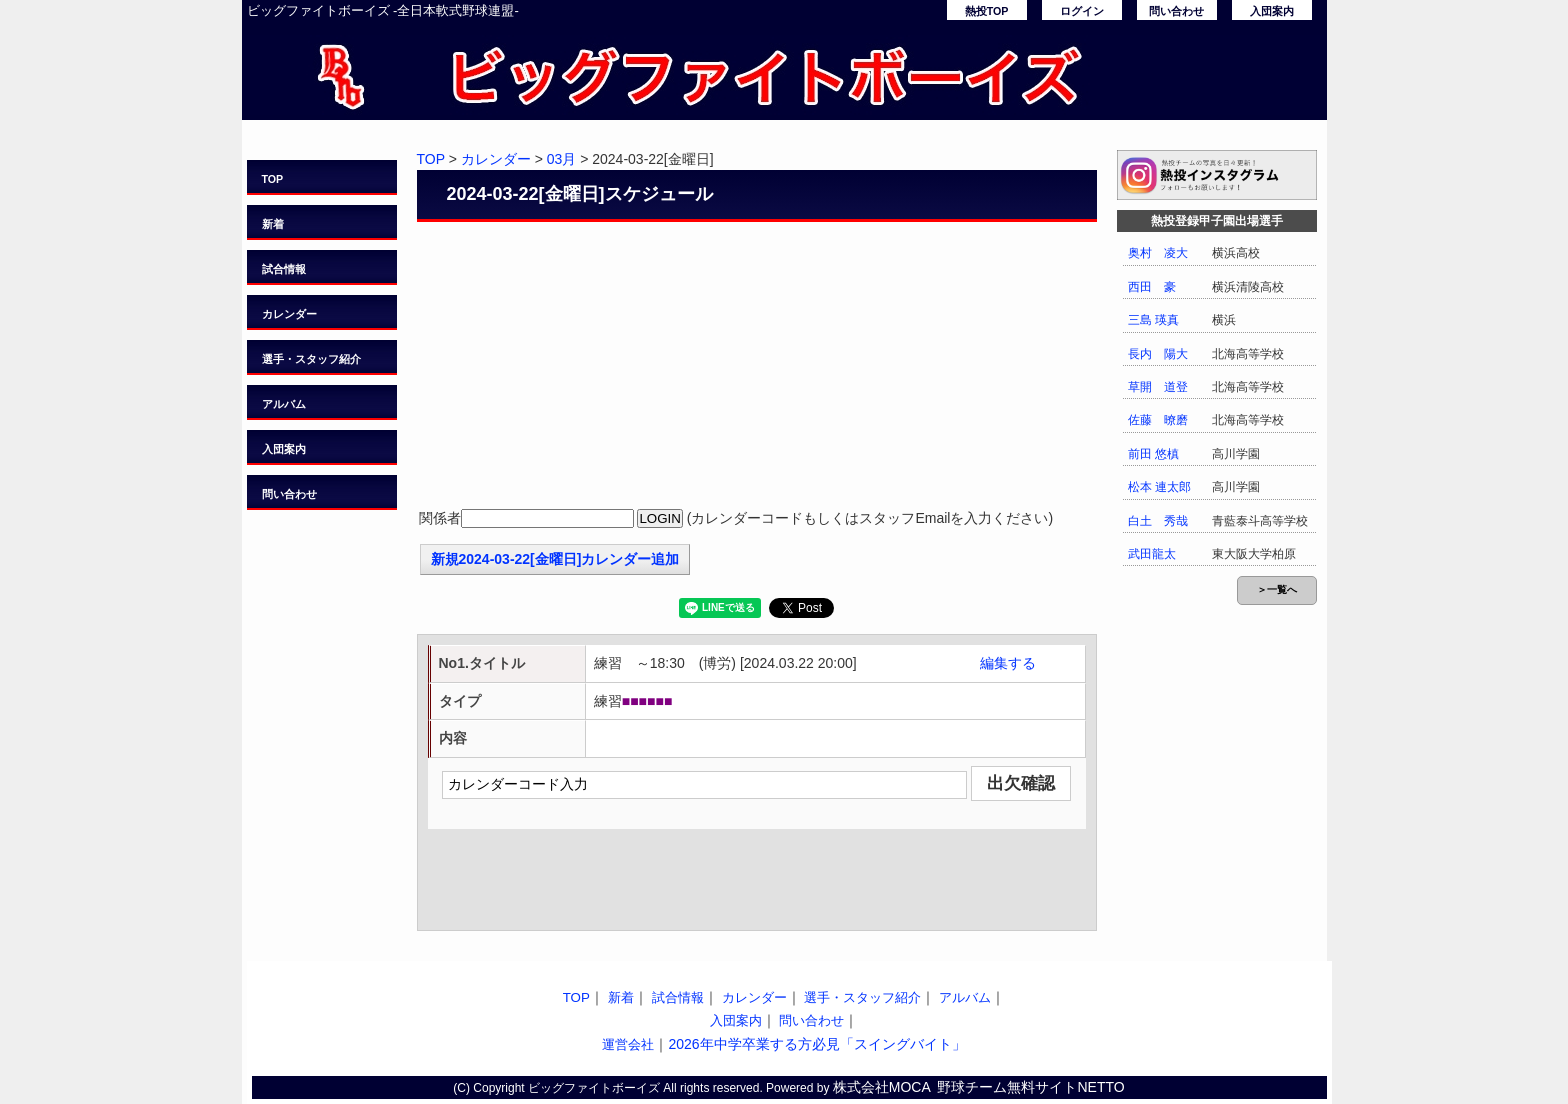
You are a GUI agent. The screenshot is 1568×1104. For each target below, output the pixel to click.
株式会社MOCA (882, 1087)
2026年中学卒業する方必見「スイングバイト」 (816, 1044)
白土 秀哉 (1158, 521)
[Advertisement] (757, 367)
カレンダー (289, 314)
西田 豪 (1152, 287)
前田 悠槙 (1153, 454)
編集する (1008, 663)
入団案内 (1272, 11)
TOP (273, 179)
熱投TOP (987, 11)
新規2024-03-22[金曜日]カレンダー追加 (555, 559)
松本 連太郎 (1159, 487)
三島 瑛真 (1153, 320)
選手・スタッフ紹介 (311, 359)
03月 (562, 159)
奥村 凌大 (1158, 253)
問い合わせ (1176, 11)
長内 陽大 (1158, 354)
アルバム (284, 404)
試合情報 (284, 269)
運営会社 (628, 1044)
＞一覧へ (1277, 589)
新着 (273, 224)
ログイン (1082, 11)
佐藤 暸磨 (1158, 420)
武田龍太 (1152, 554)
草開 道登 (1158, 387)
